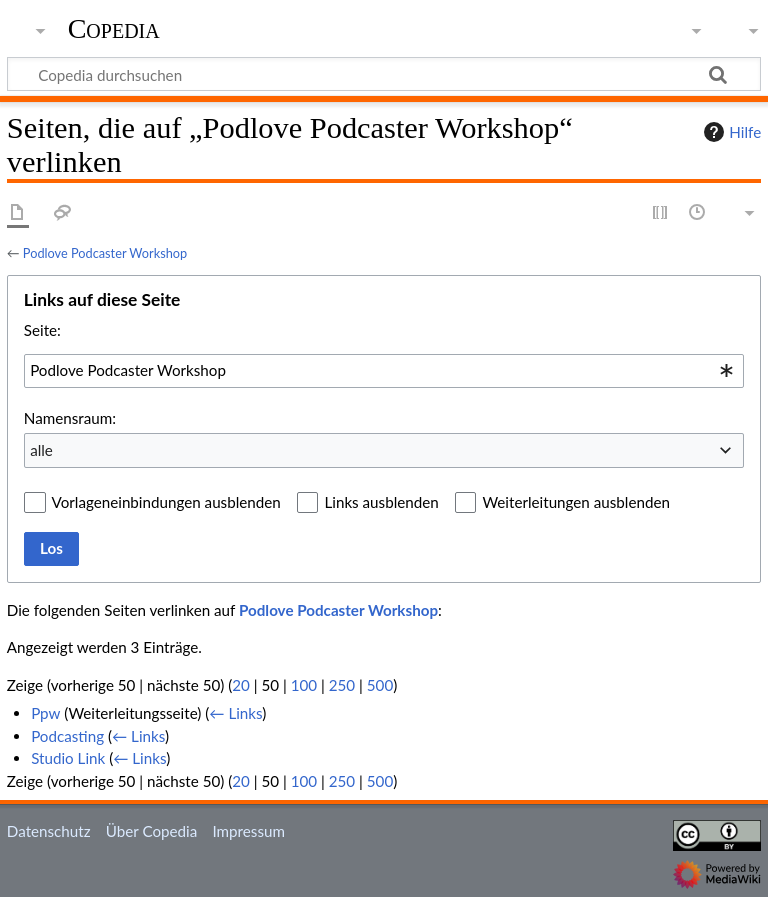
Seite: (42, 330)
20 (241, 685)
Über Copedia (151, 831)
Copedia (114, 29)
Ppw (45, 713)
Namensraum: (70, 418)
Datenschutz (49, 831)
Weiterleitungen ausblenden (575, 502)
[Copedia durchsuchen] (384, 74)
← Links (235, 713)
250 (342, 685)
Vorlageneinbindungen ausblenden (166, 502)
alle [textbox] (41, 450)
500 (380, 685)
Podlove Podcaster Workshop (105, 253)
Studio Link (68, 758)
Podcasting (67, 736)
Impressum (248, 831)
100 (304, 685)
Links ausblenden (381, 502)
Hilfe (730, 132)
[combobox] (384, 371)
